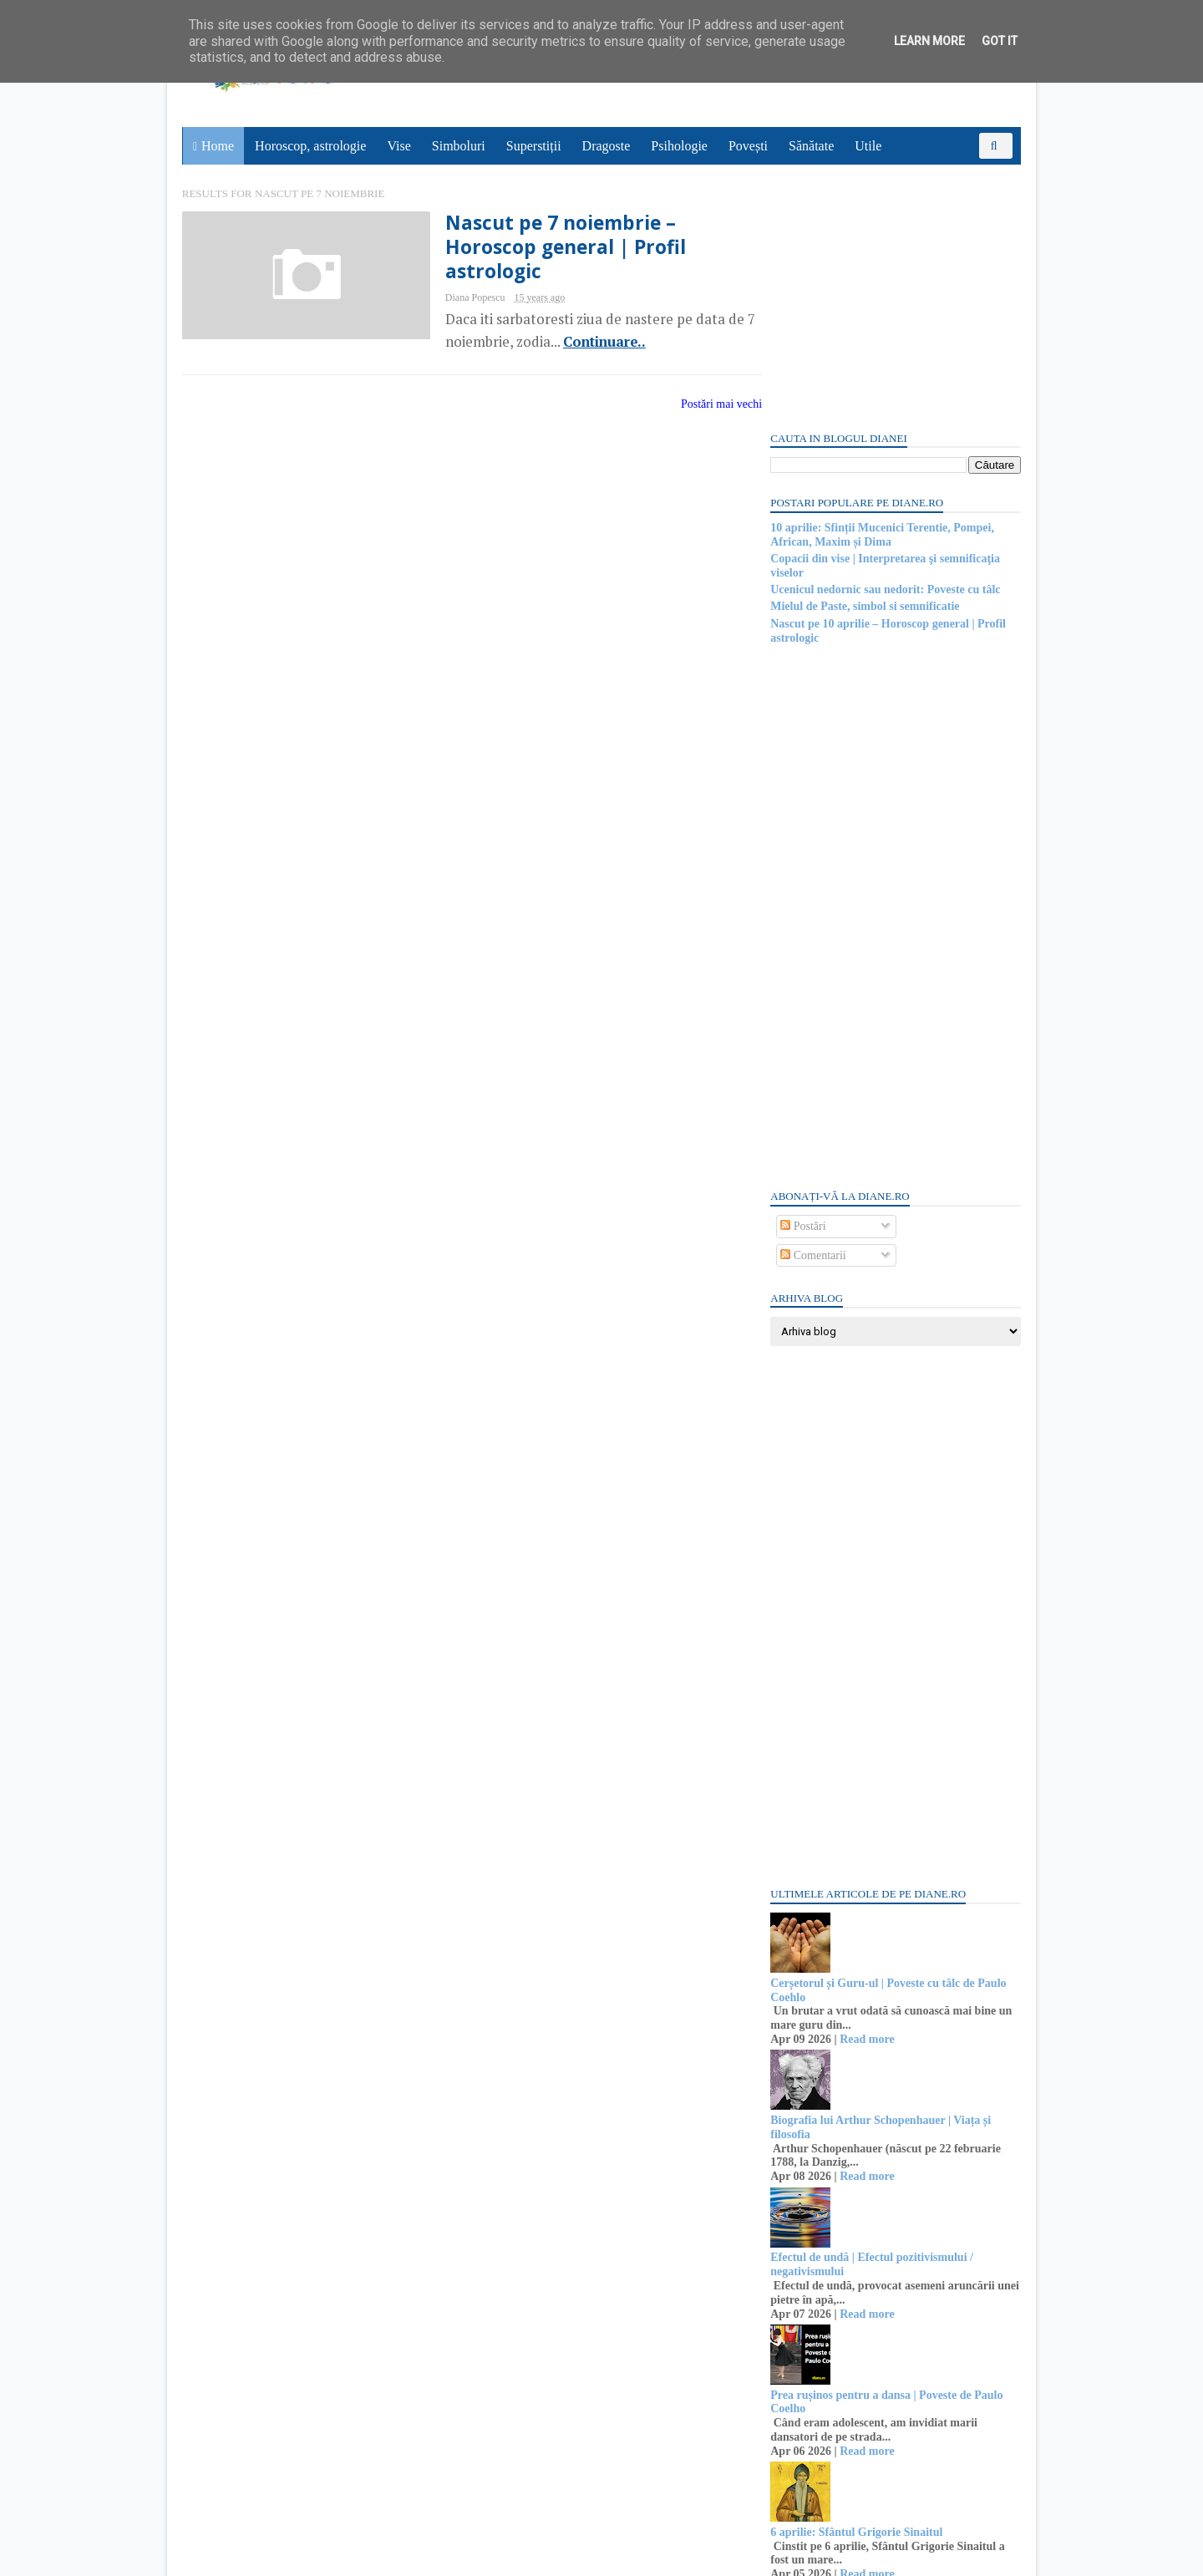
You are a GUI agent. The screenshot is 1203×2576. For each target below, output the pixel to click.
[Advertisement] (894, 671)
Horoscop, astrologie (311, 146)
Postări (801, 982)
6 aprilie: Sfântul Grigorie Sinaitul (855, 2288)
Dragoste (607, 146)
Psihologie (680, 146)
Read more (865, 1795)
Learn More (929, 41)
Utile (868, 146)
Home (218, 146)
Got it (1000, 41)
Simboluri (459, 146)
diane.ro (276, 2556)
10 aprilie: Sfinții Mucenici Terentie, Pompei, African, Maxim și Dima (880, 290)
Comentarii (812, 1011)
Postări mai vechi (690, 406)
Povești (749, 146)
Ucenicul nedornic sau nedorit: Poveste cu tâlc (883, 345)
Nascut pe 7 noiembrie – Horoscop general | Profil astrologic (531, 248)
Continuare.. (566, 344)
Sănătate (812, 146)
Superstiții (534, 146)
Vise (400, 146)
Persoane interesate (893, 2397)
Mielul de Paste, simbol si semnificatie (863, 363)
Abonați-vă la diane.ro (810, 2397)
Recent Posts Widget (799, 2350)
